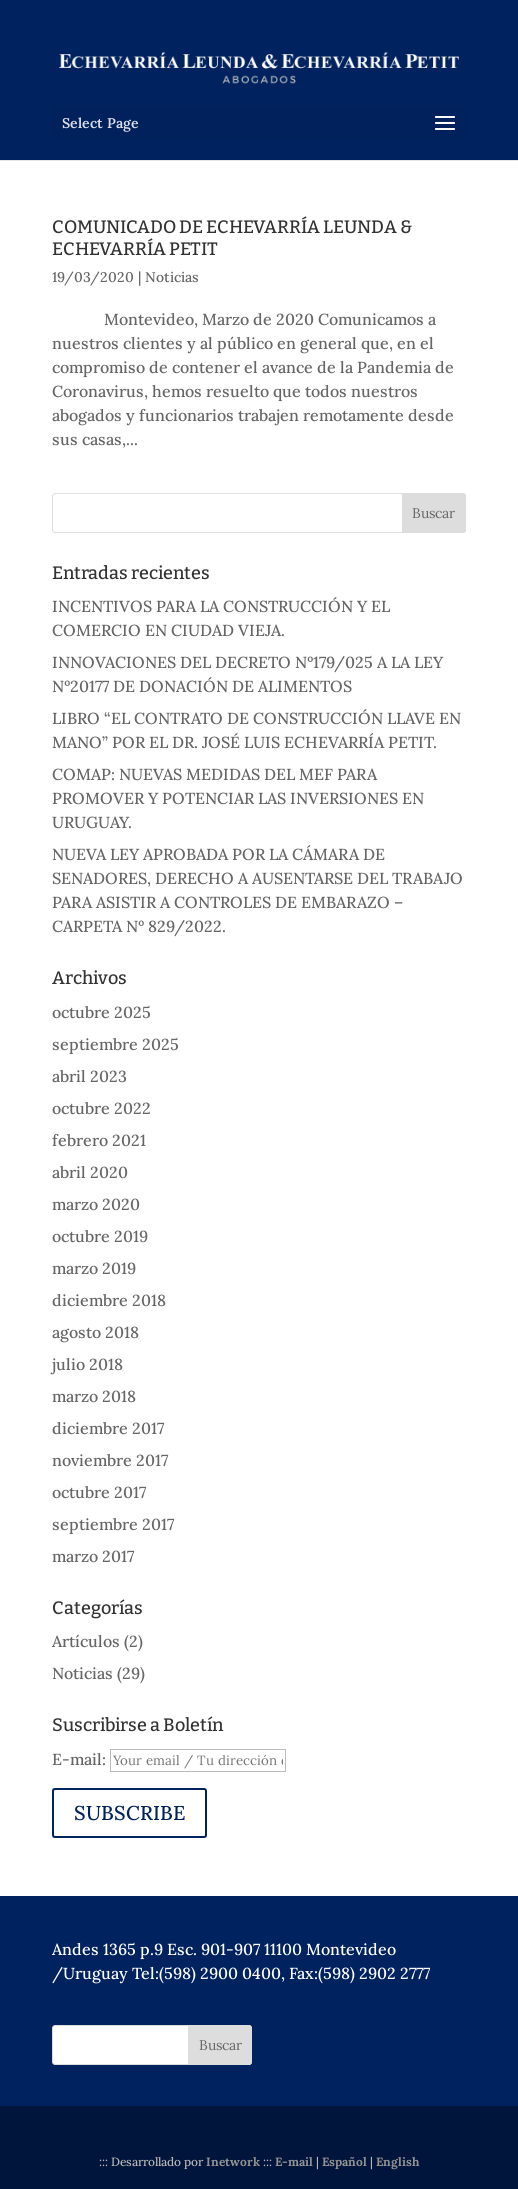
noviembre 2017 (110, 1460)
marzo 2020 (96, 1204)
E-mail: (81, 1759)
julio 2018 (87, 1364)
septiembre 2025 (115, 1044)
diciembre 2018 (109, 1300)
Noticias (172, 277)
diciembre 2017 (108, 1428)
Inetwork (233, 2161)
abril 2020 (90, 1172)
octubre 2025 (101, 1012)
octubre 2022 (101, 1108)
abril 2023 (89, 1076)
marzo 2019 (94, 1268)
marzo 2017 (93, 1556)
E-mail (294, 2161)
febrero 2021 (99, 1140)
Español (344, 2161)
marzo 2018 (94, 1396)
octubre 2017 (99, 1492)
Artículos (86, 1641)
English (397, 2161)
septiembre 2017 (113, 1524)
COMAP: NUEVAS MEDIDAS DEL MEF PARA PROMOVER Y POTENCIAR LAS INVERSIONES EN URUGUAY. (238, 798)
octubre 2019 (100, 1236)
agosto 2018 (95, 1332)
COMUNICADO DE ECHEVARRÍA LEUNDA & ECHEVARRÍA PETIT (232, 238)
